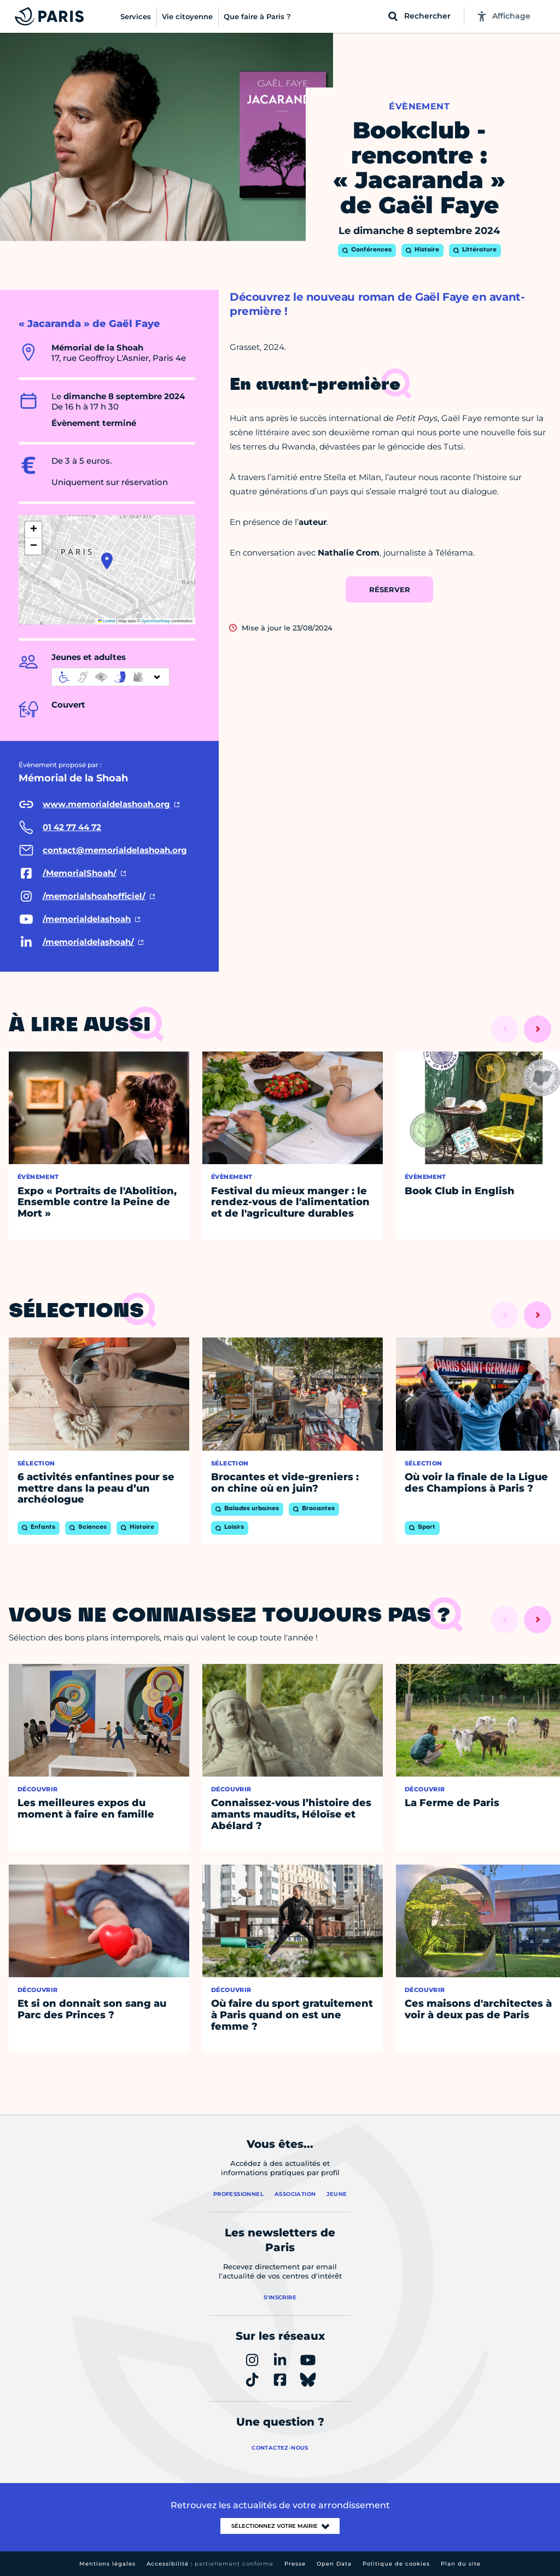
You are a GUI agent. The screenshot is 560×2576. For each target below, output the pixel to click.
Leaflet (106, 620)
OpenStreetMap (155, 620)
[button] (107, 561)
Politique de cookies (396, 2563)
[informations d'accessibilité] (110, 677)
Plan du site (461, 2563)
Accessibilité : (210, 2563)
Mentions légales (107, 2563)
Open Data (334, 2563)
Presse (295, 2563)
